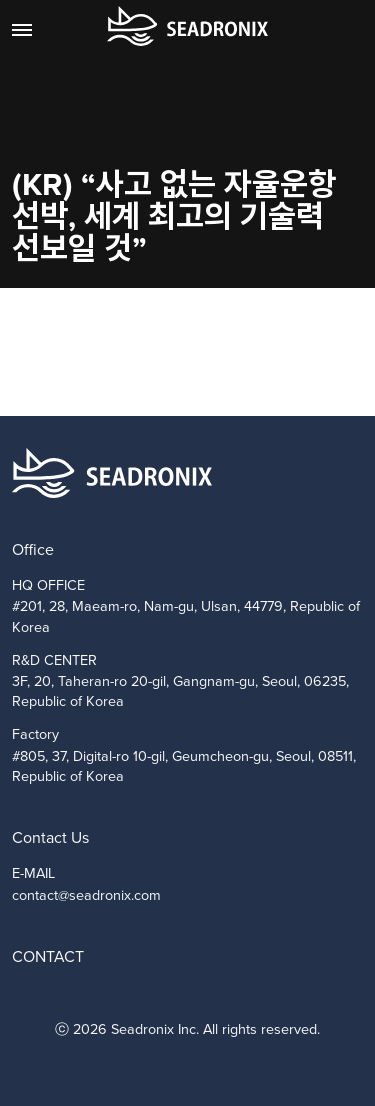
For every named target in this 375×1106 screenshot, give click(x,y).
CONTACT (48, 956)
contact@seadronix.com (86, 895)
